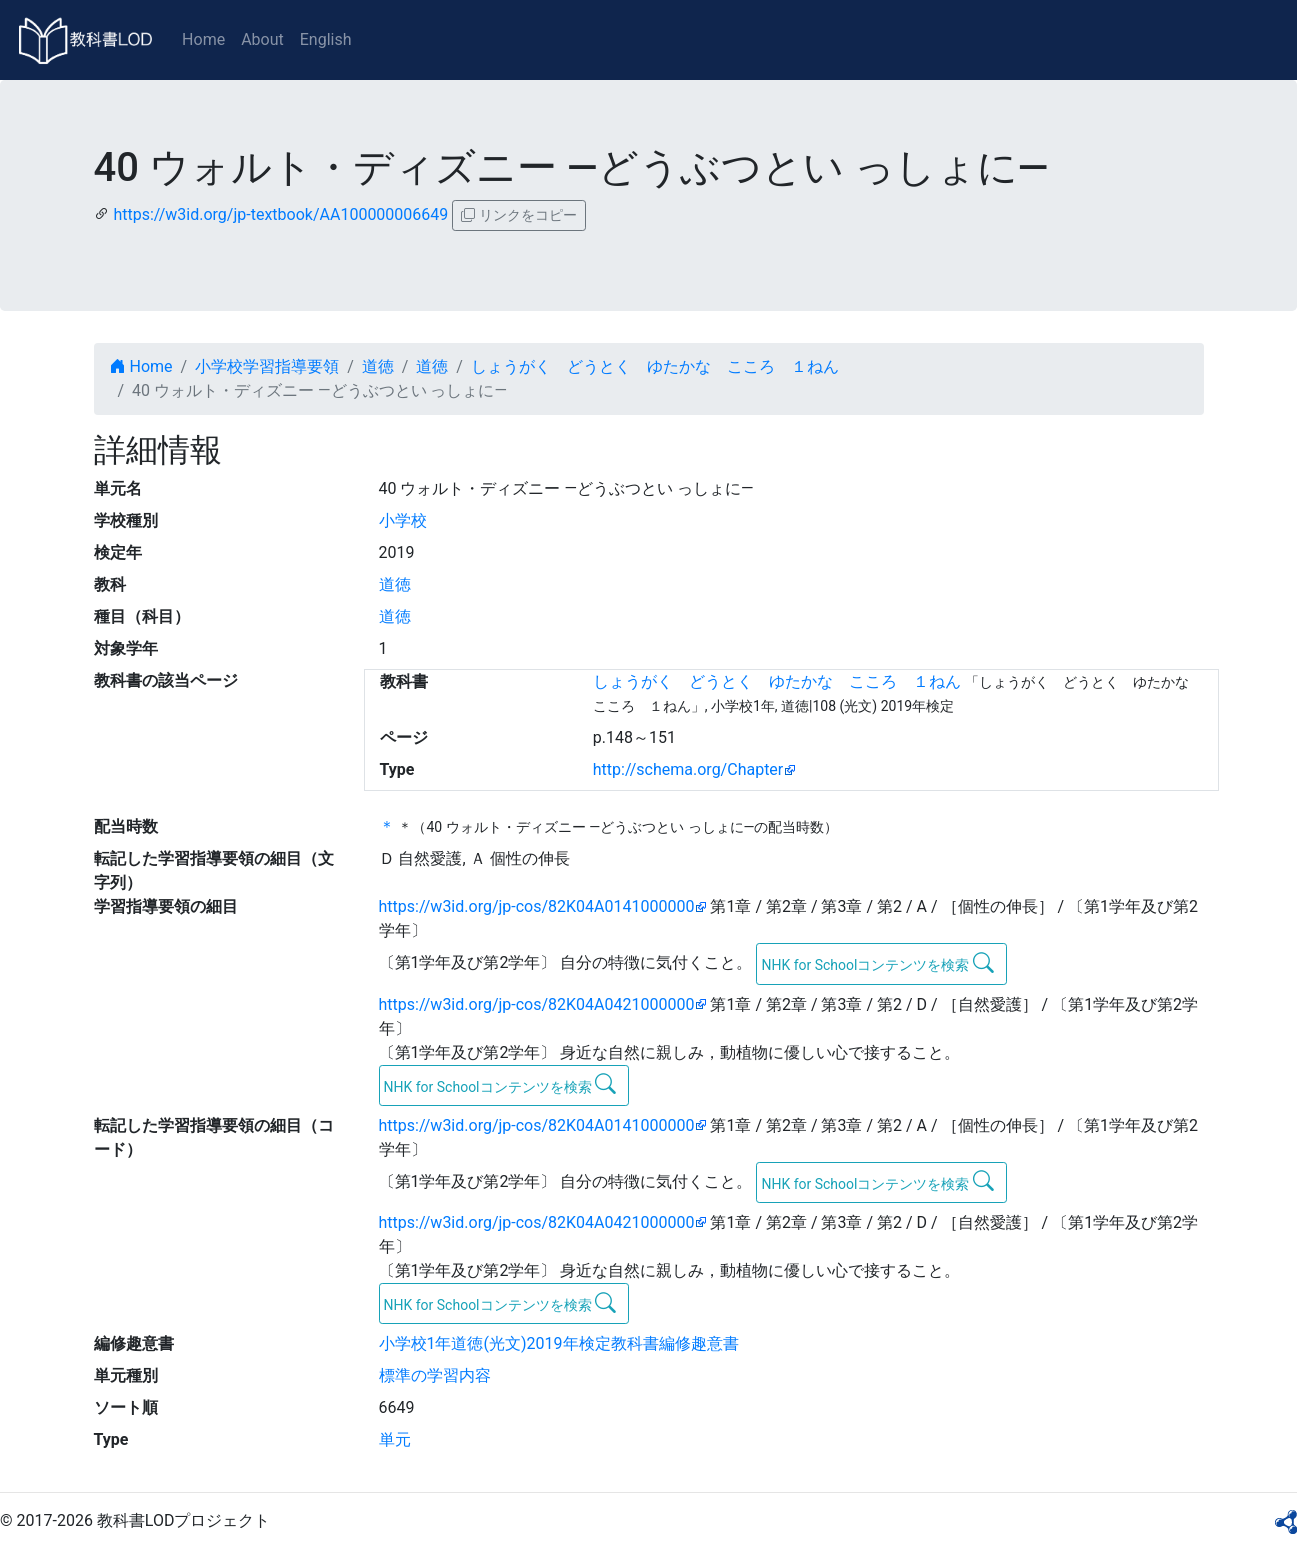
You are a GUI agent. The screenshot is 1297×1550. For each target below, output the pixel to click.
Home (203, 39)
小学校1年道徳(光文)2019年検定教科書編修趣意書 (559, 1343)
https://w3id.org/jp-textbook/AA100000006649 (280, 214)
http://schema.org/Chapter (688, 769)
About (262, 39)
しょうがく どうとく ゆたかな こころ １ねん (655, 366)
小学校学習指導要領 (267, 366)
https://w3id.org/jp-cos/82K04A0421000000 (537, 1004)
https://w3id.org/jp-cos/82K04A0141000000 (537, 906)
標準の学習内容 (435, 1375)
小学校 (403, 520)
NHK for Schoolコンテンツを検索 (877, 963)
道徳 (378, 366)
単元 (395, 1439)
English (326, 39)
